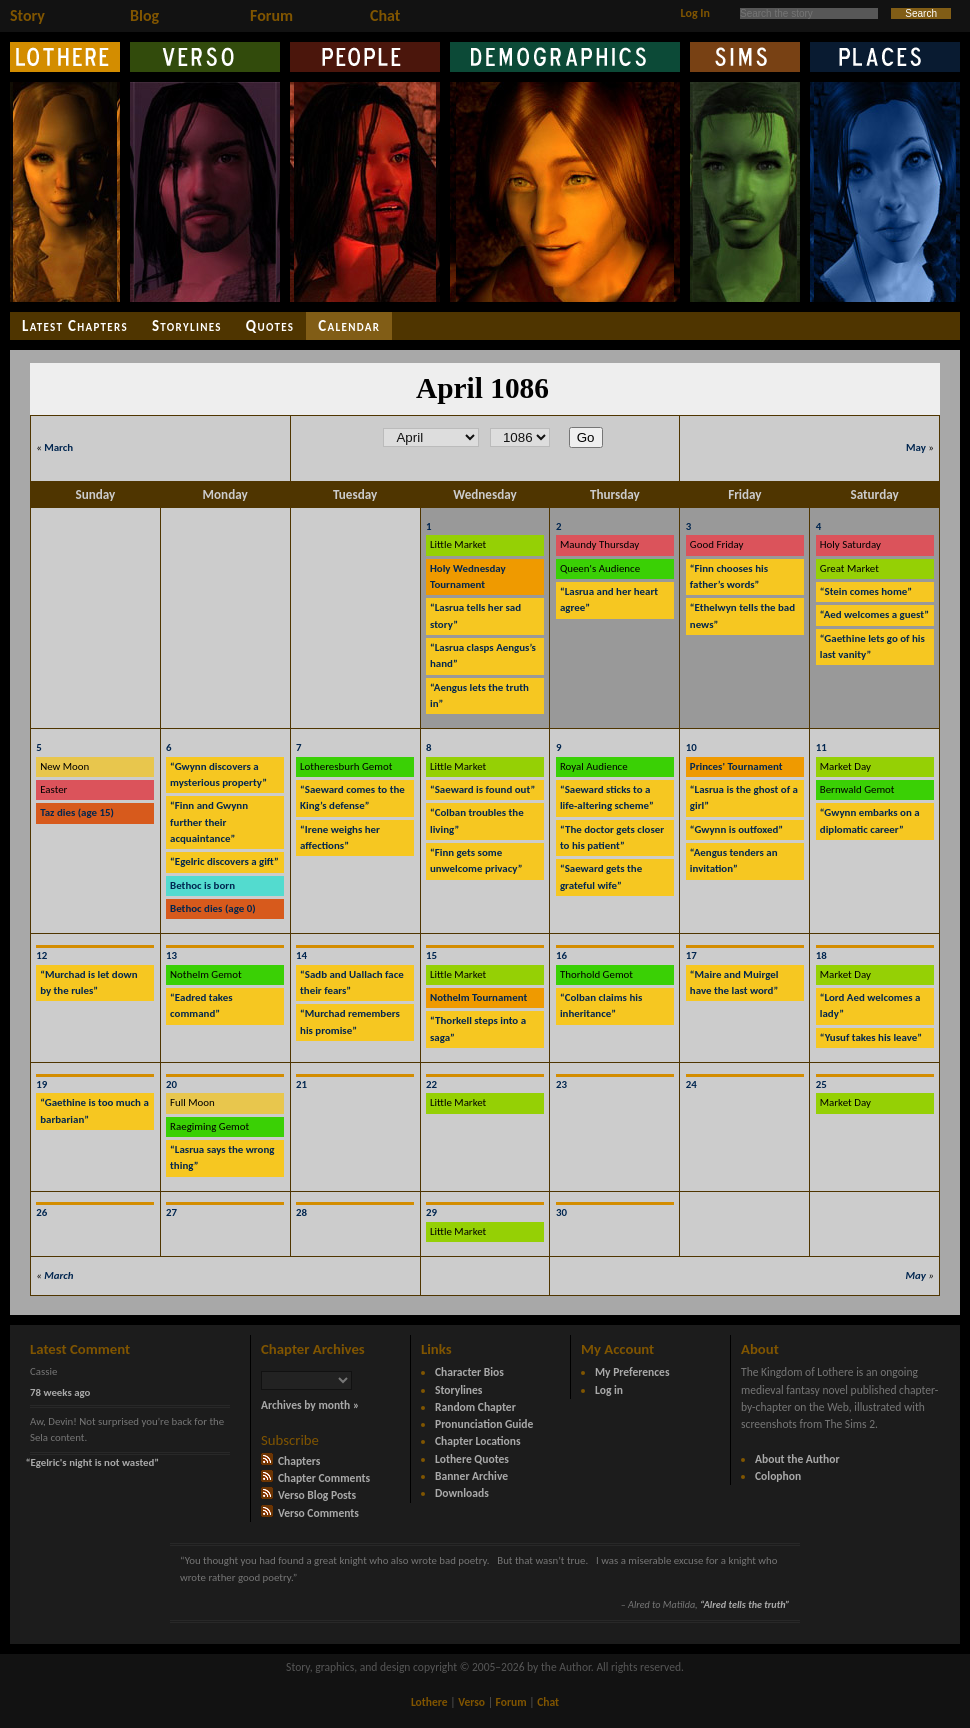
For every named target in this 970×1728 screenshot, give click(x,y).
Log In (695, 13)
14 (301, 955)
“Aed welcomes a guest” (874, 614)
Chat (385, 15)
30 (561, 1212)
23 (561, 1084)
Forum (271, 15)
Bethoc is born (202, 885)
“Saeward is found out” (482, 789)
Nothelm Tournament (478, 997)
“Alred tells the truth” (745, 1604)
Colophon (778, 1476)
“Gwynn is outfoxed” (736, 829)
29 (431, 1212)
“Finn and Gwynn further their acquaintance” (209, 822)
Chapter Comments (315, 1478)
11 (821, 747)
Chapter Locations (478, 1441)
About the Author (797, 1459)
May (916, 447)
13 (171, 955)
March (58, 447)
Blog (144, 15)
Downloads (462, 1493)
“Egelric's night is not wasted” (92, 1462)
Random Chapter (475, 1407)
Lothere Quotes (472, 1459)
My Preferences (632, 1372)
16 (561, 955)
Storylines (187, 326)
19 (41, 1084)
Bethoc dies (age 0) (213, 908)
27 (171, 1212)
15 (431, 955)
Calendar (349, 326)
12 (41, 955)
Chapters (290, 1461)
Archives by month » (310, 1405)
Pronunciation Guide (484, 1424)
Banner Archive (471, 1476)
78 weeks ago (60, 1392)
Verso (471, 1702)
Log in (609, 1390)
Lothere (429, 1702)
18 (821, 955)
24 (691, 1084)
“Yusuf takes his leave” (871, 1037)
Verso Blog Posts (308, 1495)
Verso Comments (310, 1513)
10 (691, 747)
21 (301, 1084)
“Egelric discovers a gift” (224, 861)
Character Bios (469, 1372)
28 (301, 1212)
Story (27, 15)
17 (691, 955)
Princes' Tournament (736, 766)
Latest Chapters (75, 326)
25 (821, 1084)
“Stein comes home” (866, 591)
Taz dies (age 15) (77, 812)
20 (171, 1084)
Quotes (270, 326)
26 (41, 1212)
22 (431, 1084)
